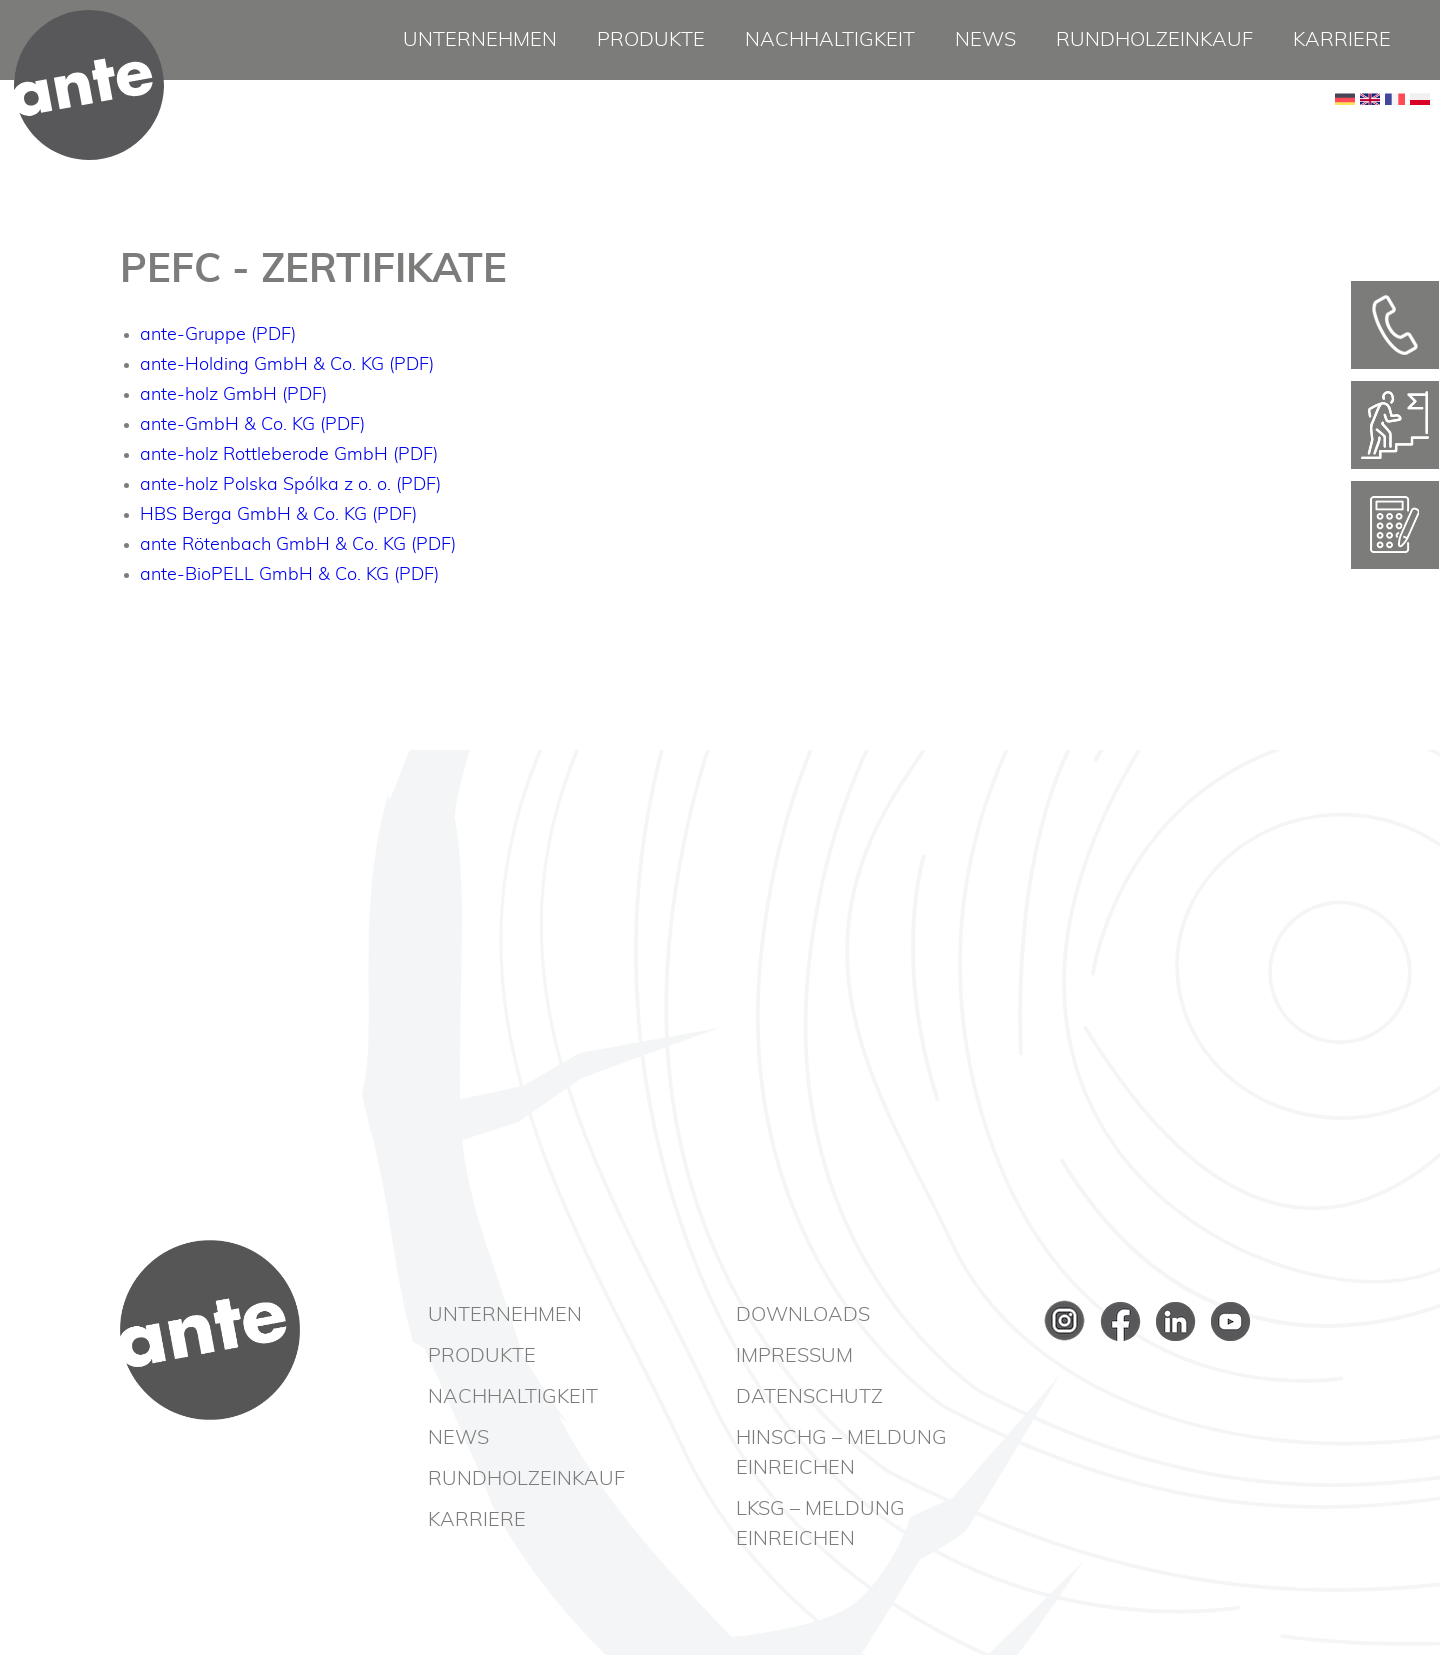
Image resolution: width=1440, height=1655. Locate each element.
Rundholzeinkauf (1154, 40)
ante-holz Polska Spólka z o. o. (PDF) (290, 485)
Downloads (803, 1315)
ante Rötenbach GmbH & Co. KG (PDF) (298, 545)
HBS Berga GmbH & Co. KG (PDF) (278, 515)
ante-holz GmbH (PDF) (233, 395)
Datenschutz (809, 1397)
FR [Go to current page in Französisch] (1395, 130)
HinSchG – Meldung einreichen (841, 1453)
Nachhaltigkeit (830, 40)
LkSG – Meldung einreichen (820, 1524)
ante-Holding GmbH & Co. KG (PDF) (287, 365)
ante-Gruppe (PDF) (218, 335)
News (985, 40)
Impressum (794, 1356)
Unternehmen (480, 40)
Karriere (1342, 40)
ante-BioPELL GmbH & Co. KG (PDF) (289, 575)
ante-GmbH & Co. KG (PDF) (252, 425)
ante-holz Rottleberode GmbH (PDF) (289, 455)
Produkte (651, 40)
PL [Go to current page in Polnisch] (1420, 130)
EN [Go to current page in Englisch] (1370, 130)
